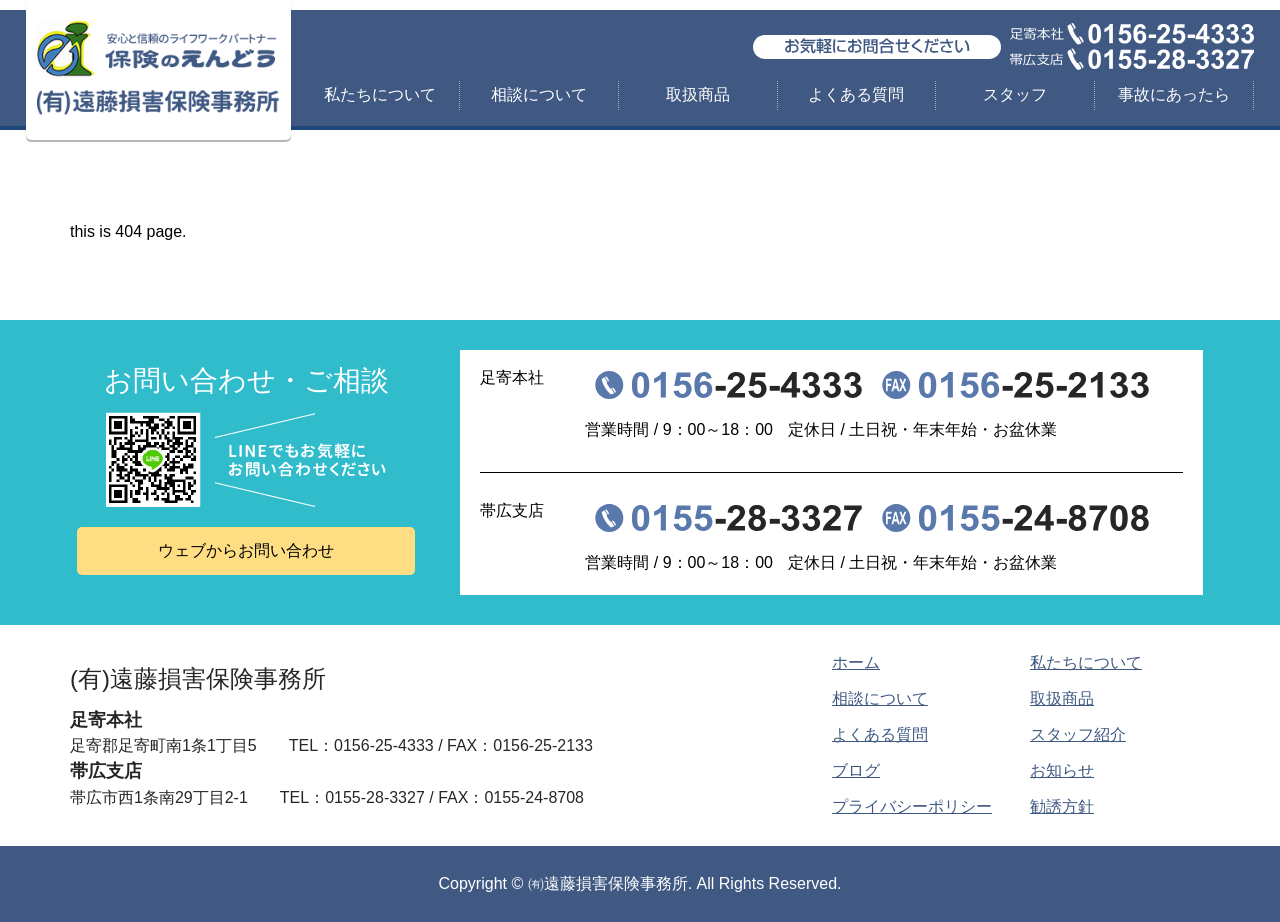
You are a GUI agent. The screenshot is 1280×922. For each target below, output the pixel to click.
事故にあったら (1174, 94)
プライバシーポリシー (912, 806)
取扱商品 (698, 94)
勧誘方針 (1062, 806)
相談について (539, 94)
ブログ (856, 770)
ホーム (856, 662)
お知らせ (1062, 770)
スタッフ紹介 (1078, 734)
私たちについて (380, 94)
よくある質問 (856, 94)
